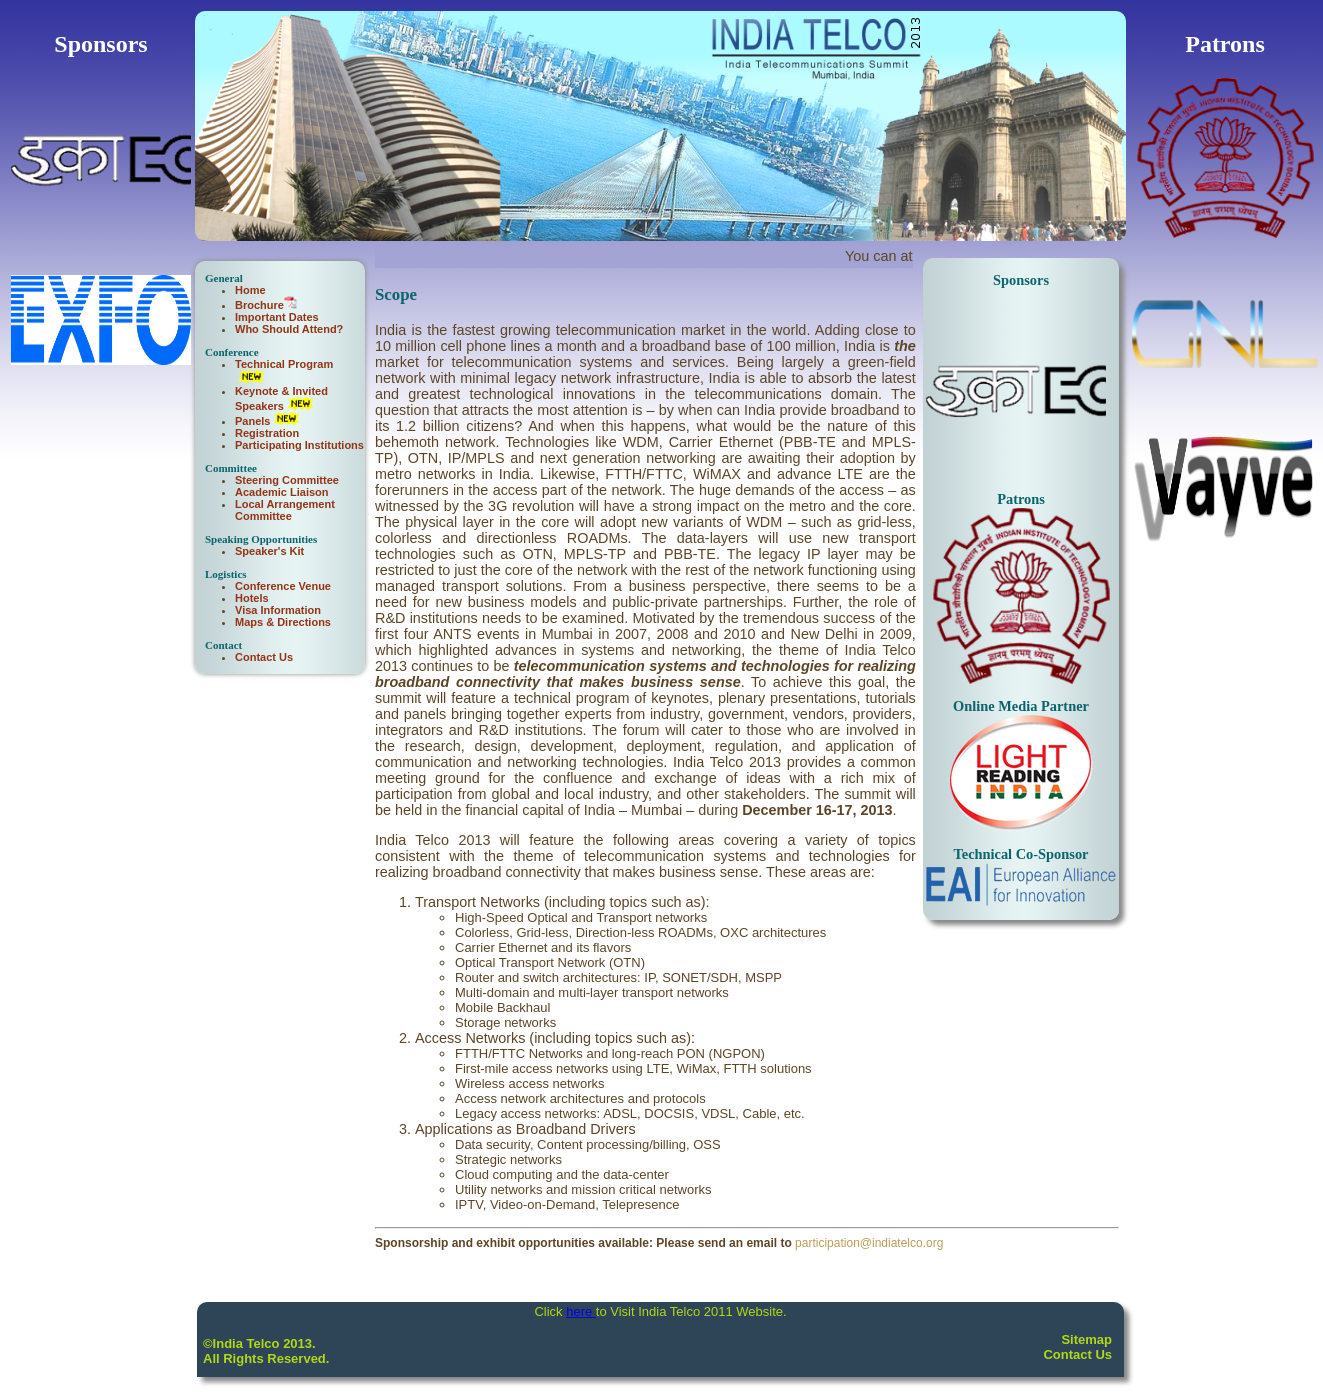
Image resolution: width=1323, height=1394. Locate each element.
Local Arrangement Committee (285, 510)
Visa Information (278, 610)
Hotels (252, 598)
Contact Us (264, 657)
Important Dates (277, 317)
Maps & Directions (283, 622)
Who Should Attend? (289, 329)
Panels (252, 421)
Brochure (259, 305)
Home (250, 290)
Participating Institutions (299, 445)
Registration (267, 433)
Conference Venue (283, 586)
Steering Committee (287, 480)
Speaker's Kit (269, 551)
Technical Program (284, 364)
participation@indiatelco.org (869, 1243)
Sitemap (1086, 1339)
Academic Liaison (282, 492)
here (581, 1311)
